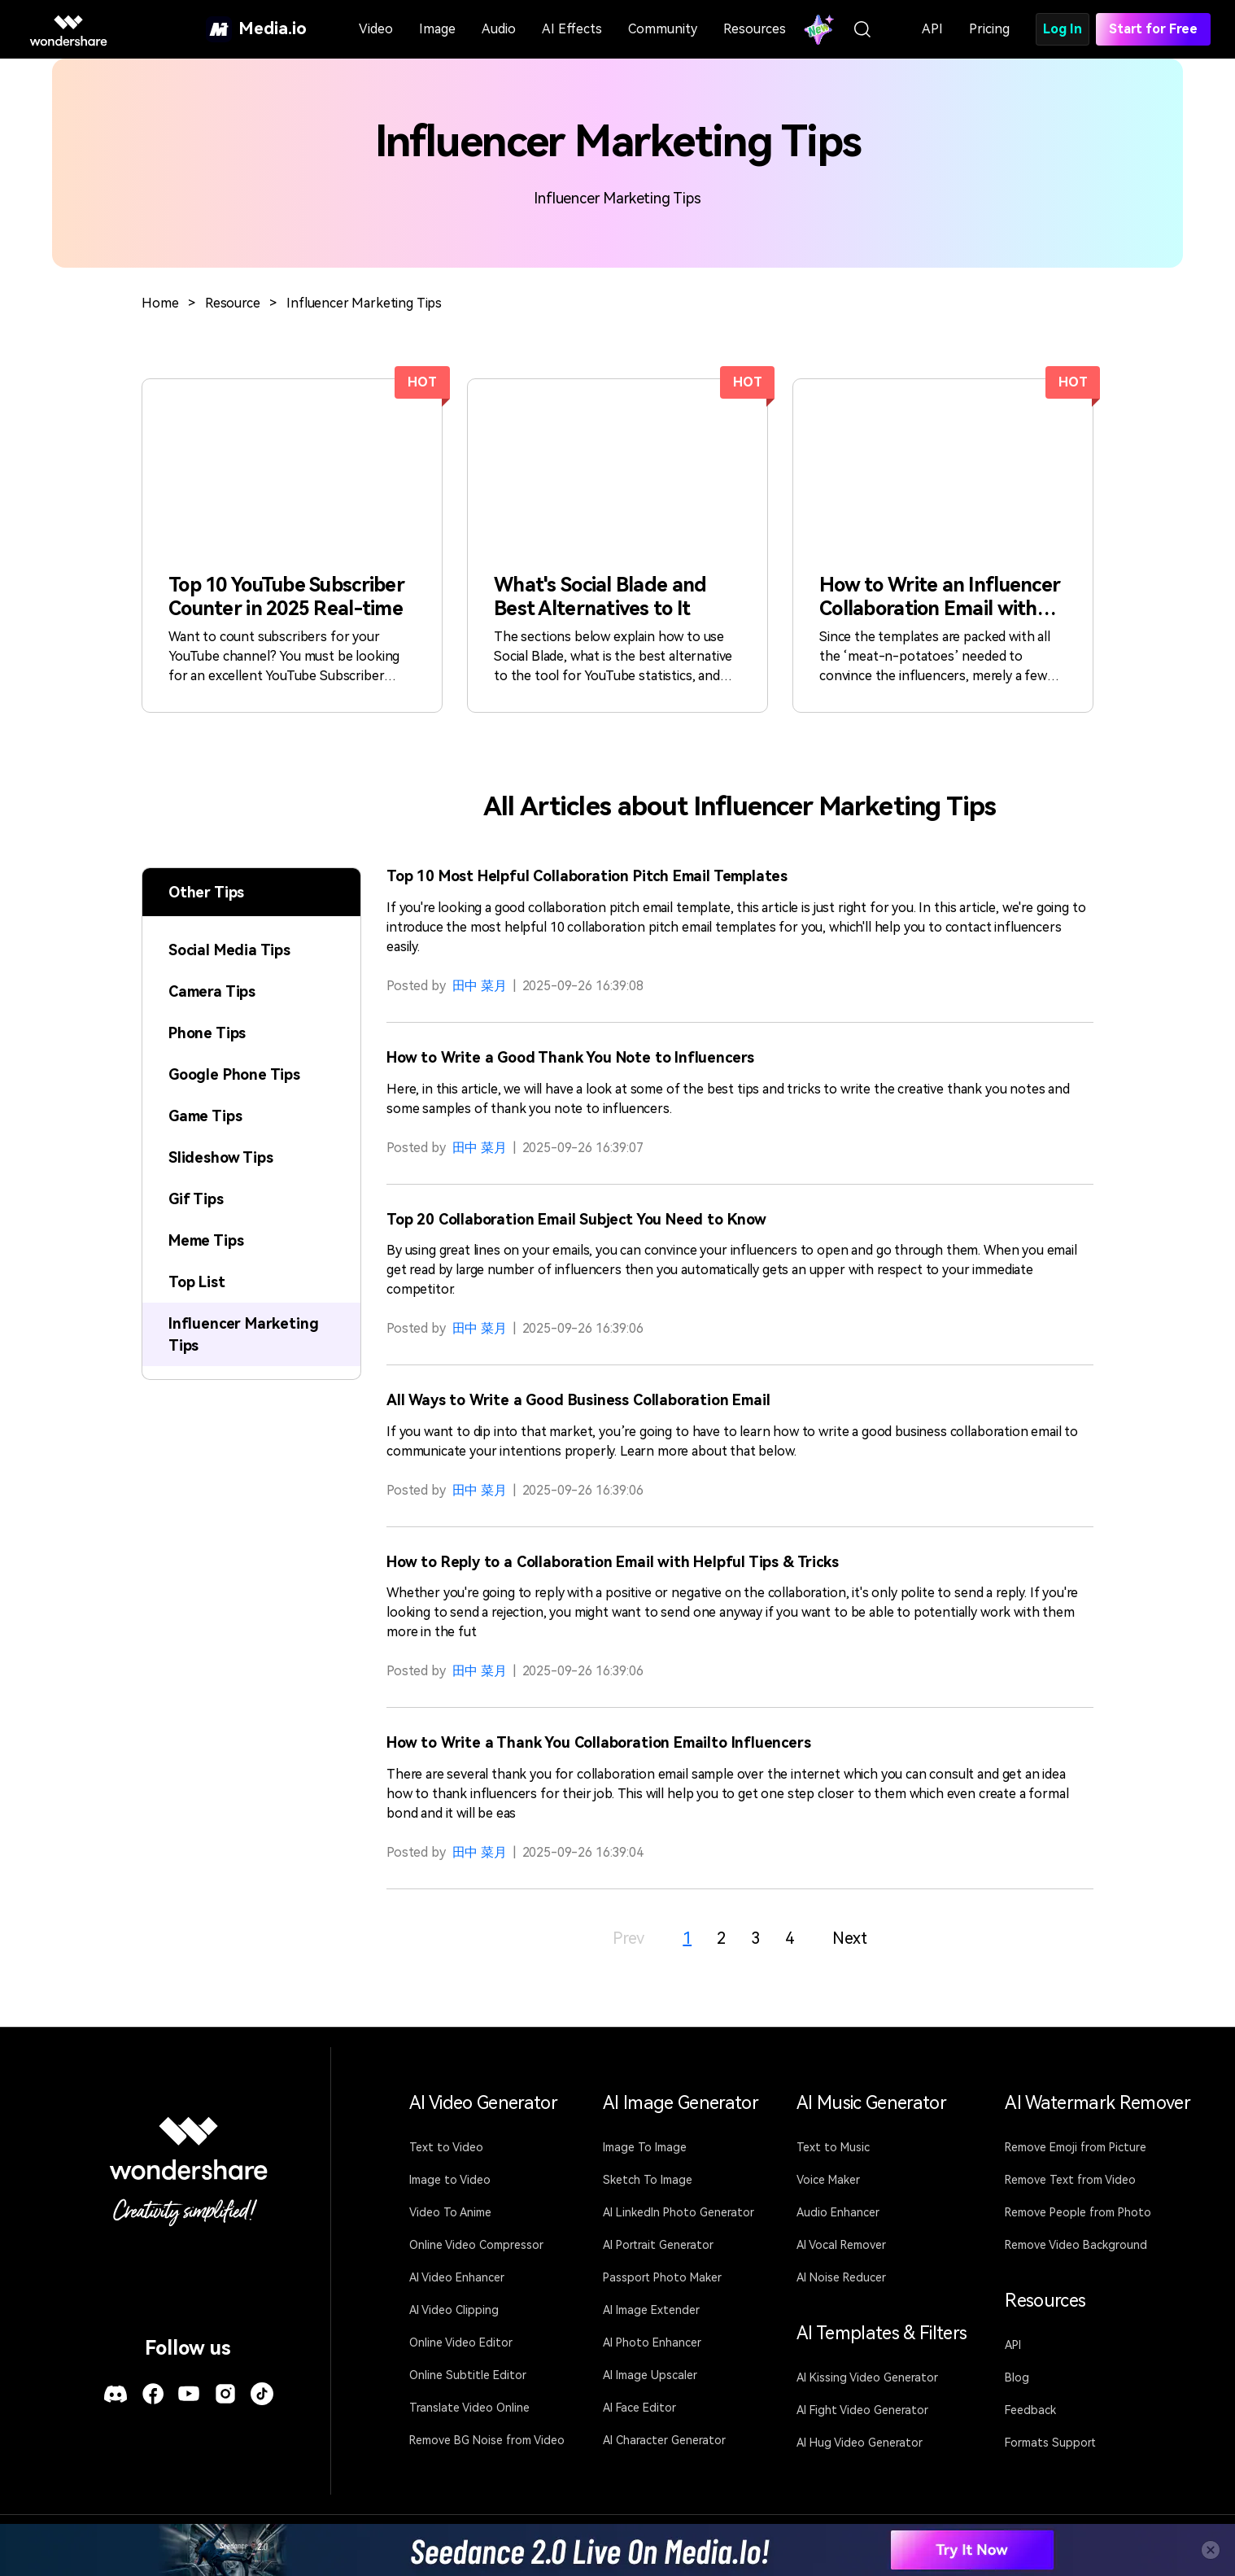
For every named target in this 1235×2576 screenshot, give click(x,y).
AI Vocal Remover (841, 2244)
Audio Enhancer (837, 2212)
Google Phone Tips (234, 1074)
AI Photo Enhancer (652, 2342)
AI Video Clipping (454, 2309)
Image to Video (450, 2179)
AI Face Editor (639, 2407)
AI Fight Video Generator (862, 2410)
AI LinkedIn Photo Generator (678, 2212)
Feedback (1030, 2410)
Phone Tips (207, 1032)
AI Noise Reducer (841, 2277)
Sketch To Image (647, 2179)
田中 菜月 (479, 985)
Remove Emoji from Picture (1075, 2147)
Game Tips (205, 1115)
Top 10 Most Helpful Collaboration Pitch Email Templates (587, 875)
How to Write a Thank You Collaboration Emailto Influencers (598, 1742)
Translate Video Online (469, 2407)
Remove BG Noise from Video (487, 2440)
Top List (196, 1281)
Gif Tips (196, 1198)
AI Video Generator (483, 2103)
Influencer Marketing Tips (364, 303)
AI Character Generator (664, 2440)
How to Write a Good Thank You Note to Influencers (570, 1057)
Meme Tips (205, 1240)
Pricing (989, 29)
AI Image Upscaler (650, 2375)
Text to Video (446, 2147)
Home (160, 303)
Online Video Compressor (476, 2244)
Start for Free (1153, 29)
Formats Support (1050, 2442)
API (932, 29)
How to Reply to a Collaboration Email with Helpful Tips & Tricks (612, 1561)
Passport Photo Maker (662, 2277)
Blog (1017, 2377)
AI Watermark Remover (1097, 2103)
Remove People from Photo (1078, 2212)
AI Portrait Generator (658, 2244)
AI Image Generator (680, 2103)
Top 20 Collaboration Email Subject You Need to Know (576, 1219)
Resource (232, 303)
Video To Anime (450, 2212)
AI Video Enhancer (456, 2277)
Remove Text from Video (1070, 2179)
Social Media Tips (229, 949)
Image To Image (645, 2147)
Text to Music (833, 2147)
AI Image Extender (651, 2309)
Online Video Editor (461, 2342)
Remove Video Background (1076, 2244)
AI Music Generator (871, 2103)
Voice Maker (828, 2179)
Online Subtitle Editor (467, 2375)
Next (849, 1938)
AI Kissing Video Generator (867, 2377)
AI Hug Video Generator (859, 2442)
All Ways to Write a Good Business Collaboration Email (578, 1399)
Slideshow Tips (220, 1157)
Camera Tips (211, 991)
